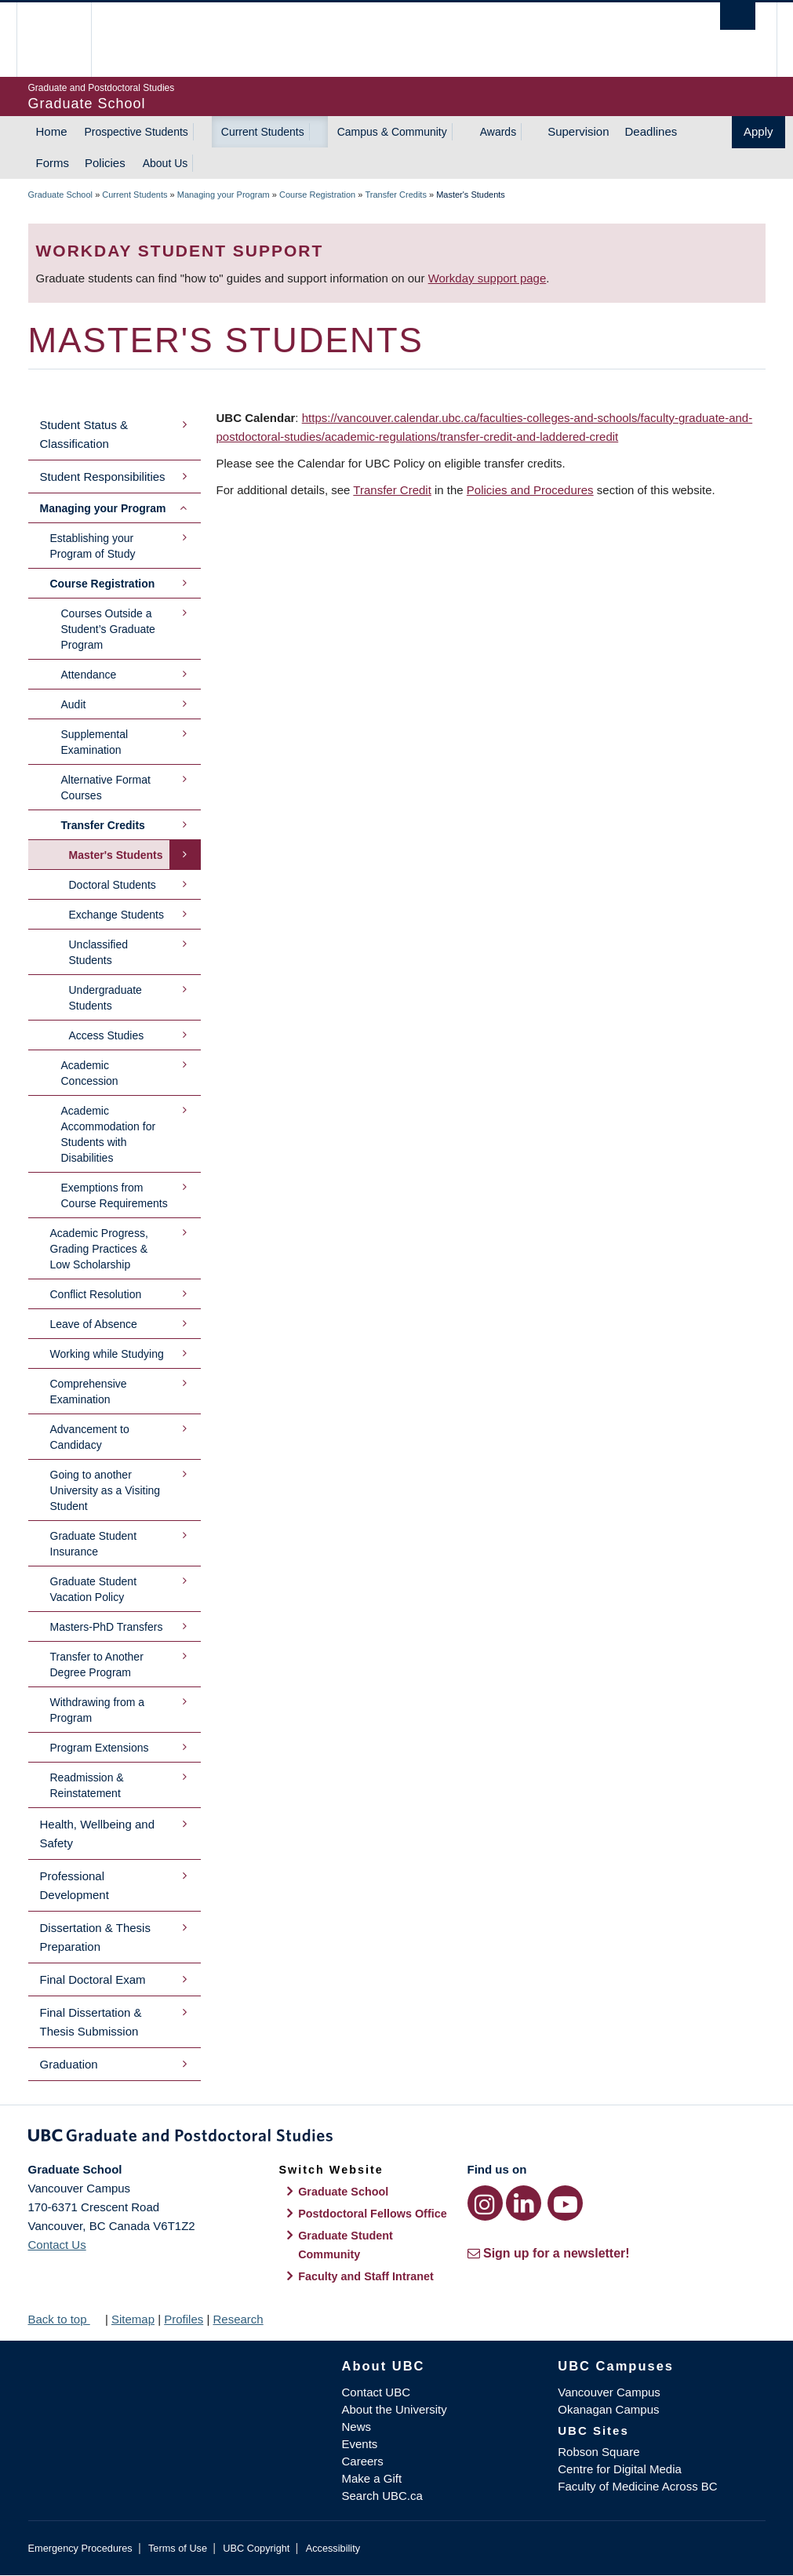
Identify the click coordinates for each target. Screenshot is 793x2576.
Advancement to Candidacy (89, 1437)
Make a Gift (372, 2478)
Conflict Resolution (96, 1294)
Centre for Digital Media (620, 2469)
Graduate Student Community (345, 2245)
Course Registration (317, 194)
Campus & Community (392, 132)
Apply (758, 131)
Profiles (183, 2319)
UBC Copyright (256, 2548)
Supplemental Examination (95, 742)
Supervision (578, 131)
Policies (105, 162)
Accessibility (333, 2548)
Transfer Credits (395, 194)
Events (360, 2443)
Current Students (262, 132)
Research (238, 2319)
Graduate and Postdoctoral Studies (397, 2138)
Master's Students (116, 855)
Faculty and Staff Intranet (366, 2276)
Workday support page (487, 278)
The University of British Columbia (65, 39)
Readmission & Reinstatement (87, 1785)
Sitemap (133, 2319)
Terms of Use (177, 2548)
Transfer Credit (392, 490)
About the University (394, 2409)
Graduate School (60, 194)
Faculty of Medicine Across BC (637, 2486)
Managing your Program (223, 194)
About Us (165, 163)
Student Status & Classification (84, 434)
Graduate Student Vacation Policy (93, 1589)
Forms (53, 162)
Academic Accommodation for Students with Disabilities (108, 1134)
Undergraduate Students (105, 998)
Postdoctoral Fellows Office (372, 2213)
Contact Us (57, 2244)
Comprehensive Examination (88, 1391)
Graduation (69, 2064)
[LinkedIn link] (523, 2203)
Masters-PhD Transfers (106, 1627)
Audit (73, 704)
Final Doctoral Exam (93, 1979)
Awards (498, 132)
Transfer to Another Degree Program (97, 1664)
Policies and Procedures (530, 490)
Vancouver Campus (609, 2392)
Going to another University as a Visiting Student (105, 1490)
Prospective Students (136, 132)
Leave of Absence (93, 1324)
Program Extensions (99, 1747)
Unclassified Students (98, 952)
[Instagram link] (485, 2203)
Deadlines (651, 131)
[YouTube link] (565, 2203)
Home (51, 131)
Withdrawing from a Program (97, 1710)
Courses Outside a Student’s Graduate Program (108, 629)
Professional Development (74, 1885)
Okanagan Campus (608, 2409)
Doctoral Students (112, 885)
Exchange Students (116, 914)
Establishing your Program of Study (93, 546)
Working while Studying (107, 1354)
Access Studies (106, 1035)
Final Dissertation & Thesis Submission (91, 2022)
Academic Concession (89, 1073)
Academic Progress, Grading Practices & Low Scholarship (99, 1249)
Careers (363, 2461)
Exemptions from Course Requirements (114, 1195)
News (357, 2426)
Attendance (89, 674)
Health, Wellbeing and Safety (97, 1833)
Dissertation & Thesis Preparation (95, 1937)
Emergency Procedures (80, 2548)
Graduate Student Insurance (93, 1544)
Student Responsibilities (103, 476)
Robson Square (598, 2451)
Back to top (65, 2319)
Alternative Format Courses (106, 787)
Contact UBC (376, 2392)
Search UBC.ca (382, 2495)
